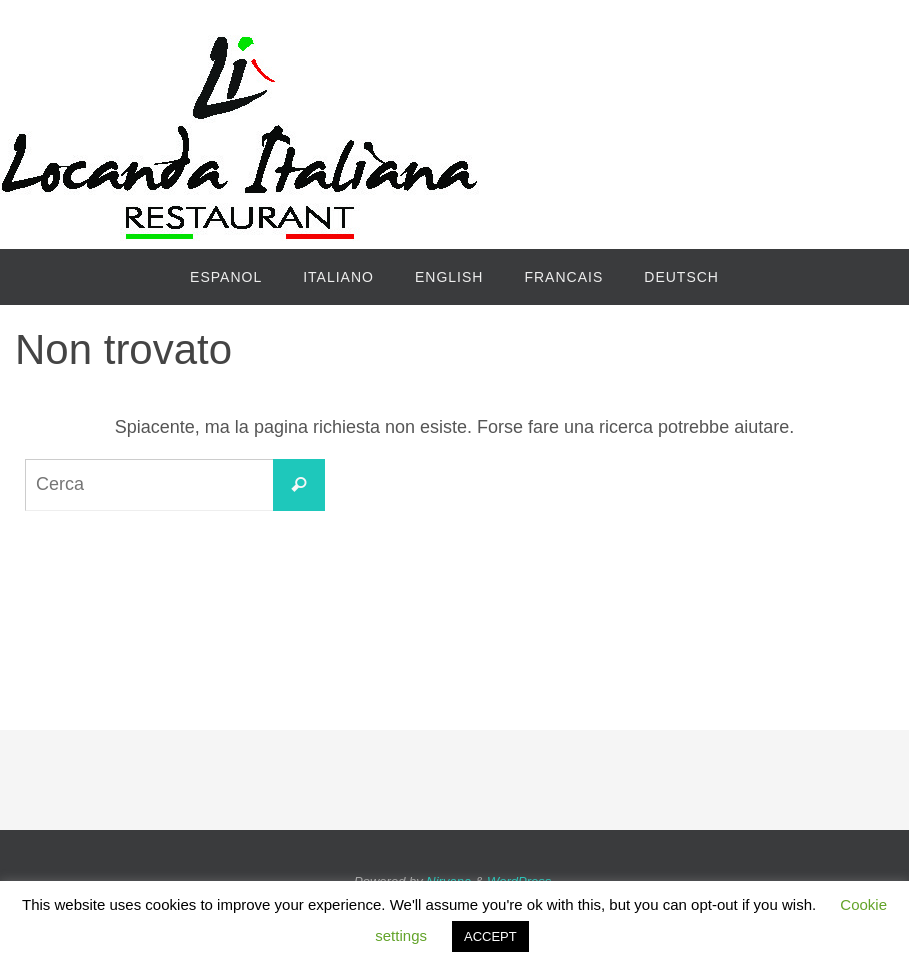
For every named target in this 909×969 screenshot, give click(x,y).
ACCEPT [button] (490, 936)
